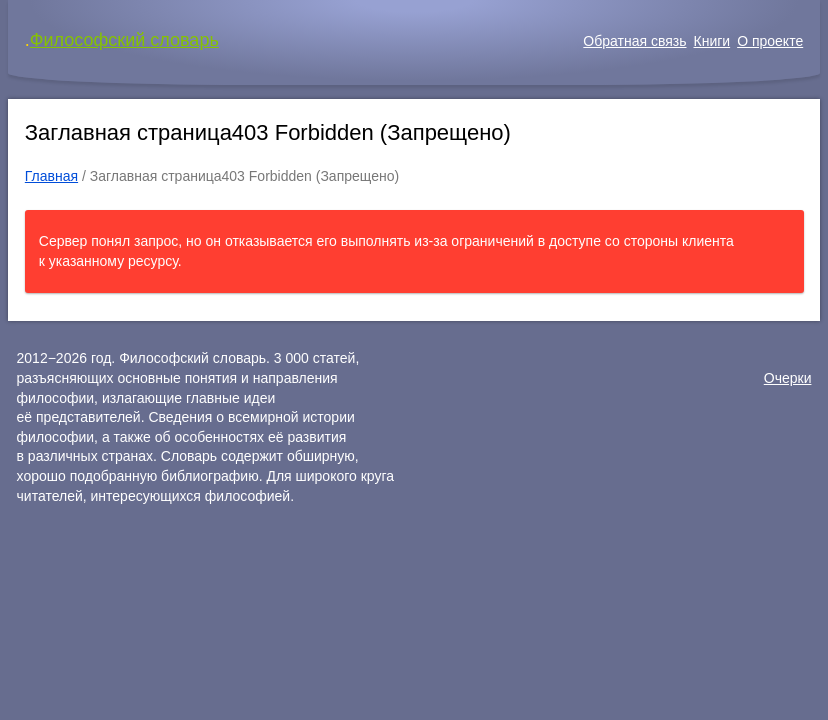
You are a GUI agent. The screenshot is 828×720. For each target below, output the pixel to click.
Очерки (788, 378)
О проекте (770, 41)
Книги (712, 41)
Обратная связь (634, 41)
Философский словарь (124, 40)
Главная (51, 176)
